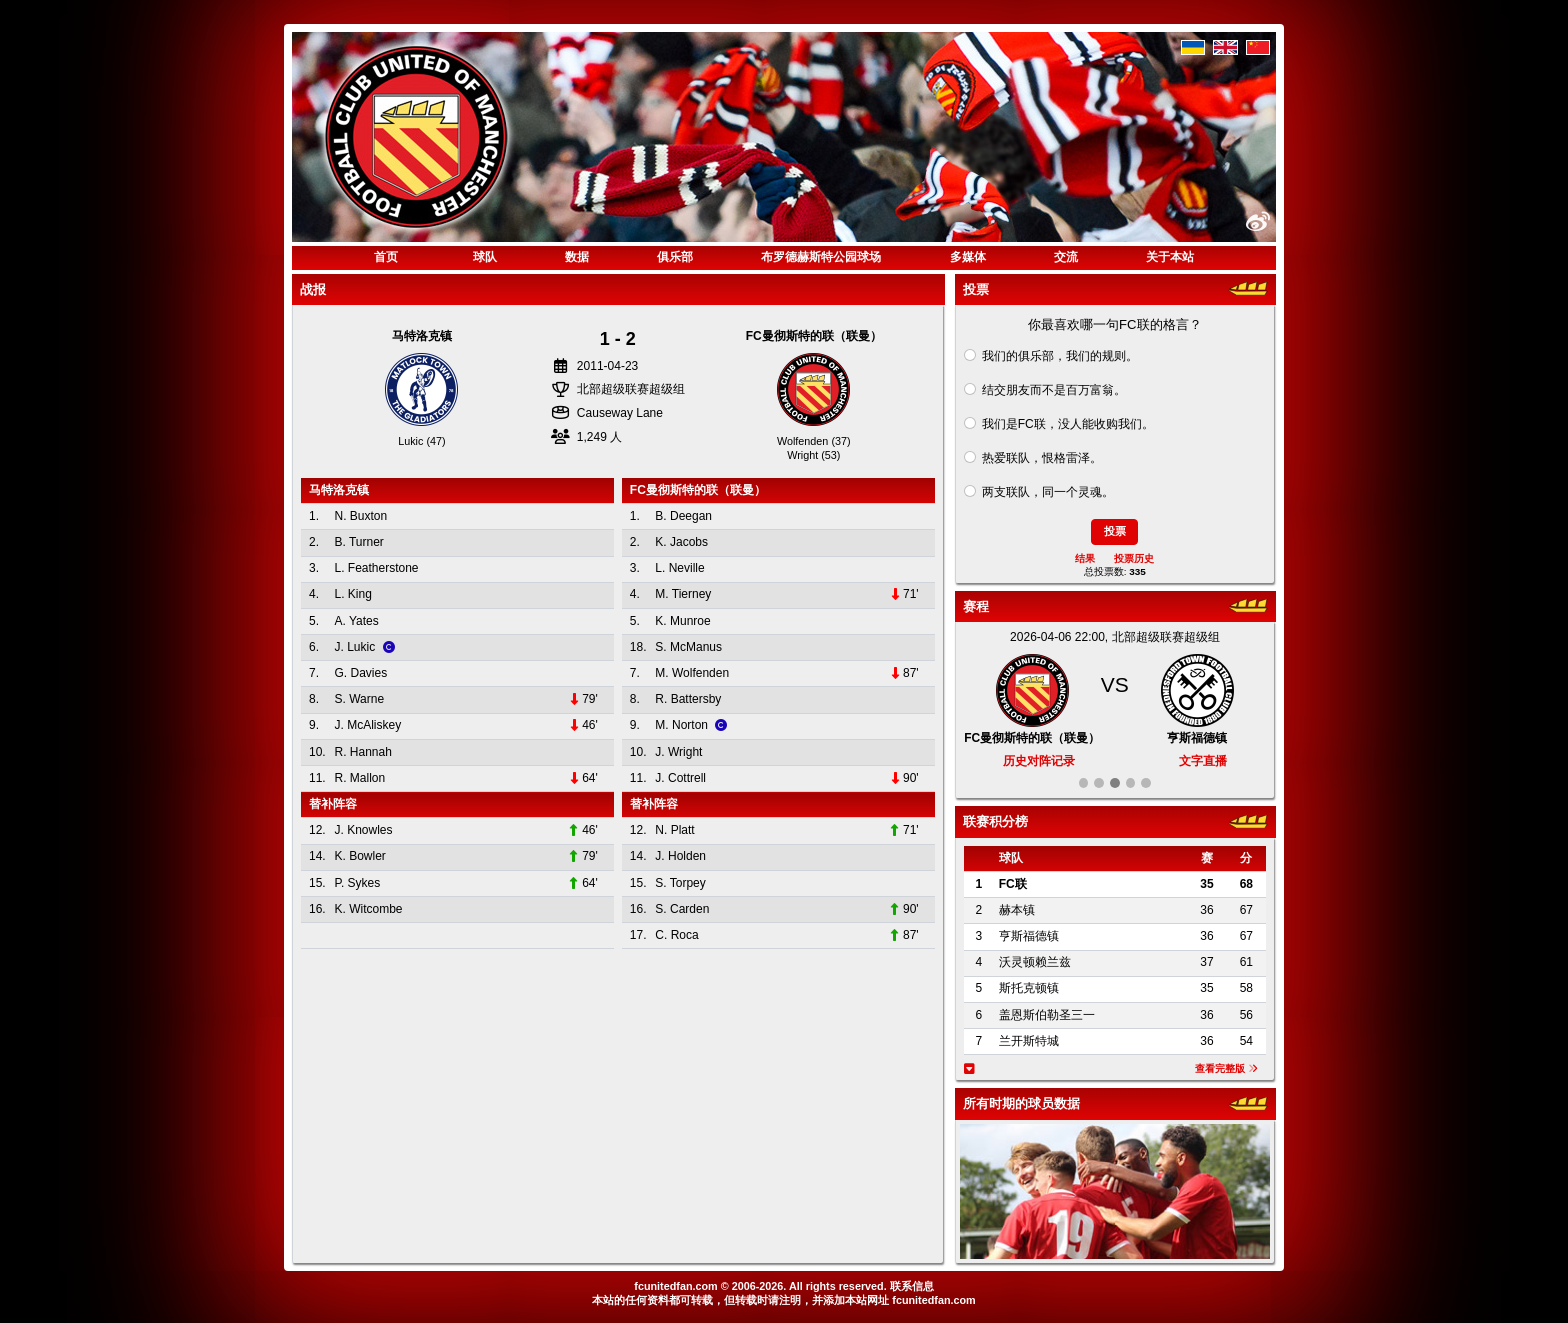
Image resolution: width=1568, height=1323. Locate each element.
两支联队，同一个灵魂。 (1048, 492)
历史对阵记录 (1039, 761)
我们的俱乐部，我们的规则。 (1060, 356)
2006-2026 (758, 1286)
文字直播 (1203, 761)
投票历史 (1134, 558)
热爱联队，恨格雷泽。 (1042, 458)
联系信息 (912, 1286)
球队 (485, 257)
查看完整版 (1226, 1068)
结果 (1085, 558)
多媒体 (968, 257)
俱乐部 (675, 257)
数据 (577, 257)
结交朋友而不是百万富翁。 (1054, 390)
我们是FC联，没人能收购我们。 (1068, 424)
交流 (1066, 257)
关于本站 (1170, 257)
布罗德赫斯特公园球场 (821, 257)
